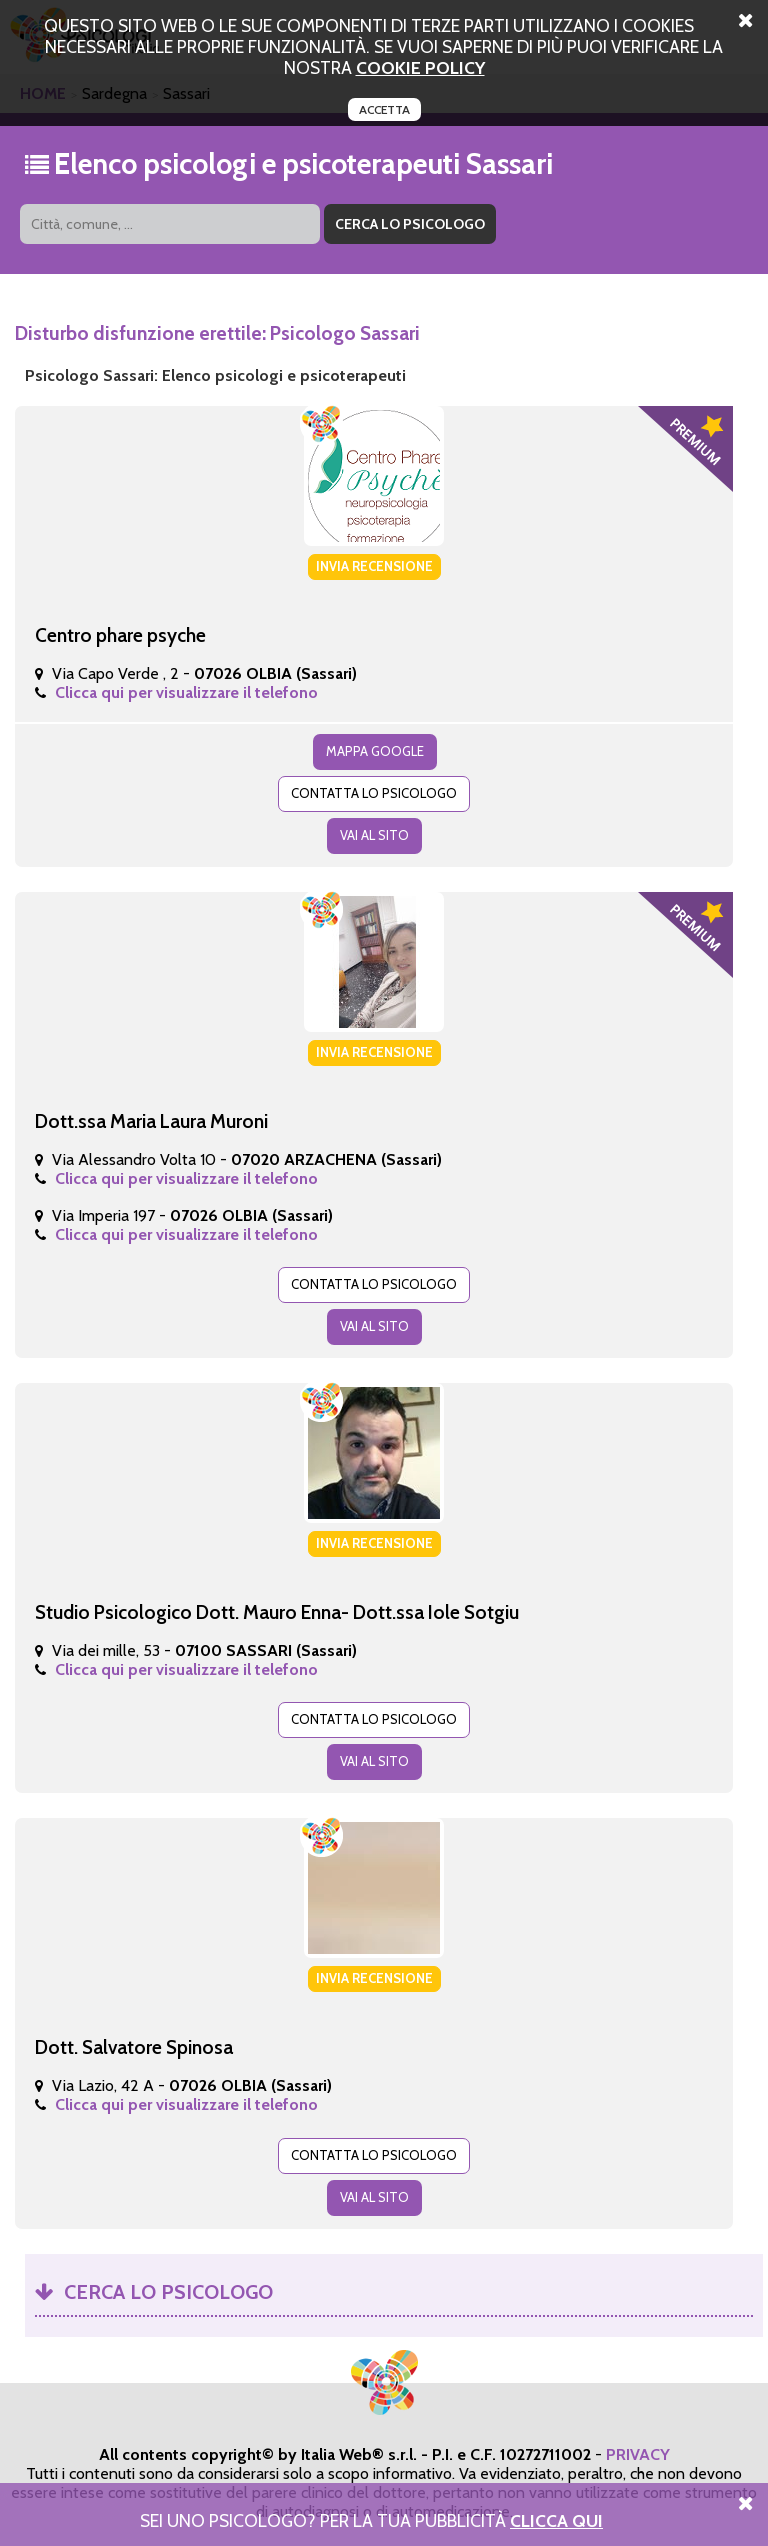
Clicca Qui (556, 2520)
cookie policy (420, 67)
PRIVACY (638, 2454)
